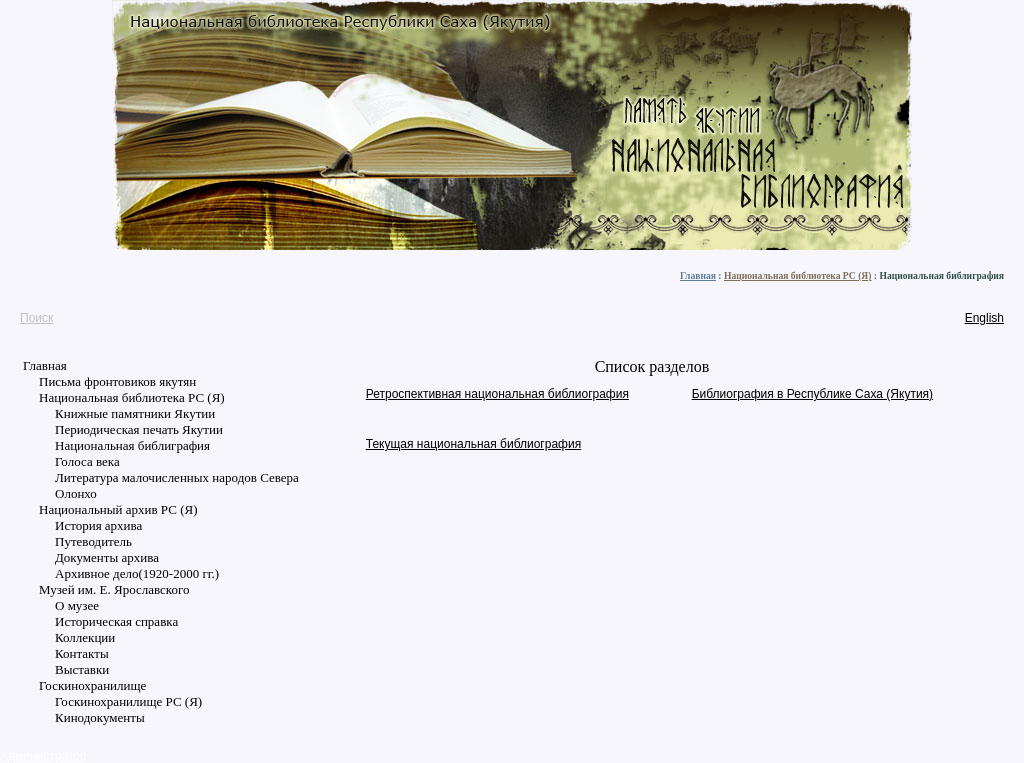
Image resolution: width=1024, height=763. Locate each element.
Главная (698, 275)
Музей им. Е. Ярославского (114, 589)
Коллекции (85, 637)
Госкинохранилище (92, 685)
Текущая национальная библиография (473, 444)
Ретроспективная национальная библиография (497, 394)
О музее (77, 605)
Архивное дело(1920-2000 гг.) (137, 573)
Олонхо (76, 493)
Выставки (82, 669)
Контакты (82, 653)
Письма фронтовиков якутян (117, 381)
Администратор (43, 756)
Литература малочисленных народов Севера (177, 477)
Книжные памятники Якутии (135, 413)
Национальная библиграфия (132, 445)
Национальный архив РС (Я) (118, 509)
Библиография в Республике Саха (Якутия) (812, 394)
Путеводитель (93, 541)
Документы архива (107, 557)
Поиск (36, 318)
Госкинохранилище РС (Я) (128, 701)
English (984, 318)
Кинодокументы (100, 717)
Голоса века (87, 461)
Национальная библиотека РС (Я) (798, 275)
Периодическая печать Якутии (139, 429)
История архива (98, 525)
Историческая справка (116, 621)
